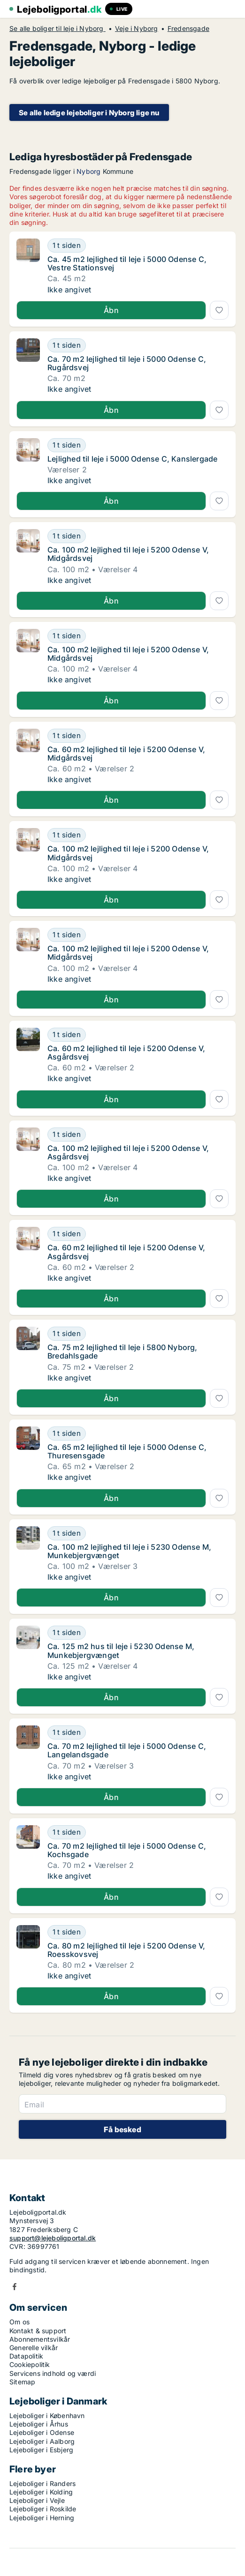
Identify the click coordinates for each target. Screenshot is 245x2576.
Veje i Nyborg (136, 28)
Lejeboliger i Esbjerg (41, 2450)
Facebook (14, 2286)
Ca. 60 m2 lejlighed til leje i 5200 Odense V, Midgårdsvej (126, 753)
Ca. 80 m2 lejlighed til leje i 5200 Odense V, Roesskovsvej (126, 1949)
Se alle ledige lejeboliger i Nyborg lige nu (89, 112)
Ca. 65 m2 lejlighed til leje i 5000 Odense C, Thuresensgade (127, 1451)
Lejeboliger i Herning (41, 2518)
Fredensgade (188, 28)
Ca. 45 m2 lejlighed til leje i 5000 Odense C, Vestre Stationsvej (127, 263)
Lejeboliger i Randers (42, 2483)
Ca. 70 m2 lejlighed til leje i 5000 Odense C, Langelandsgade (126, 1750)
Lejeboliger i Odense (41, 2432)
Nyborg (88, 171)
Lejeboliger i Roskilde (42, 2509)
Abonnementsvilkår (39, 2339)
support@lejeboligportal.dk (52, 2238)
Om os (19, 2322)
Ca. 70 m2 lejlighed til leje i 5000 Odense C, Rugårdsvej (126, 363)
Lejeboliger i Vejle (37, 2500)
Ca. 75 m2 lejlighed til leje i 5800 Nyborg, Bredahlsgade (122, 1351)
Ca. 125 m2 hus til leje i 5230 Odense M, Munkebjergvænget (120, 1650)
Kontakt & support (37, 2331)
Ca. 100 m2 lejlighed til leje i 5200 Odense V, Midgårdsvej (128, 553)
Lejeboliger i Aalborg (42, 2441)
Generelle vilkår (33, 2348)
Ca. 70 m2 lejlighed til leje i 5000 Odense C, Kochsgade (126, 1850)
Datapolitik (26, 2356)
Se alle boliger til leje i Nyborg (57, 28)
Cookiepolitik (29, 2364)
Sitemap (22, 2382)
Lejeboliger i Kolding (41, 2492)
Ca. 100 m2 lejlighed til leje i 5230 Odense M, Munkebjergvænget (129, 1551)
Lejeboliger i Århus (38, 2424)
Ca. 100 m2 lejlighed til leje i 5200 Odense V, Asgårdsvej (128, 1152)
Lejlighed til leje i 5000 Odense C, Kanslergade (132, 459)
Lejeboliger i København (47, 2415)
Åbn (111, 310)
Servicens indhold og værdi (52, 2373)
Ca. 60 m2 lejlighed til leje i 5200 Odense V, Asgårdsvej (126, 1052)
